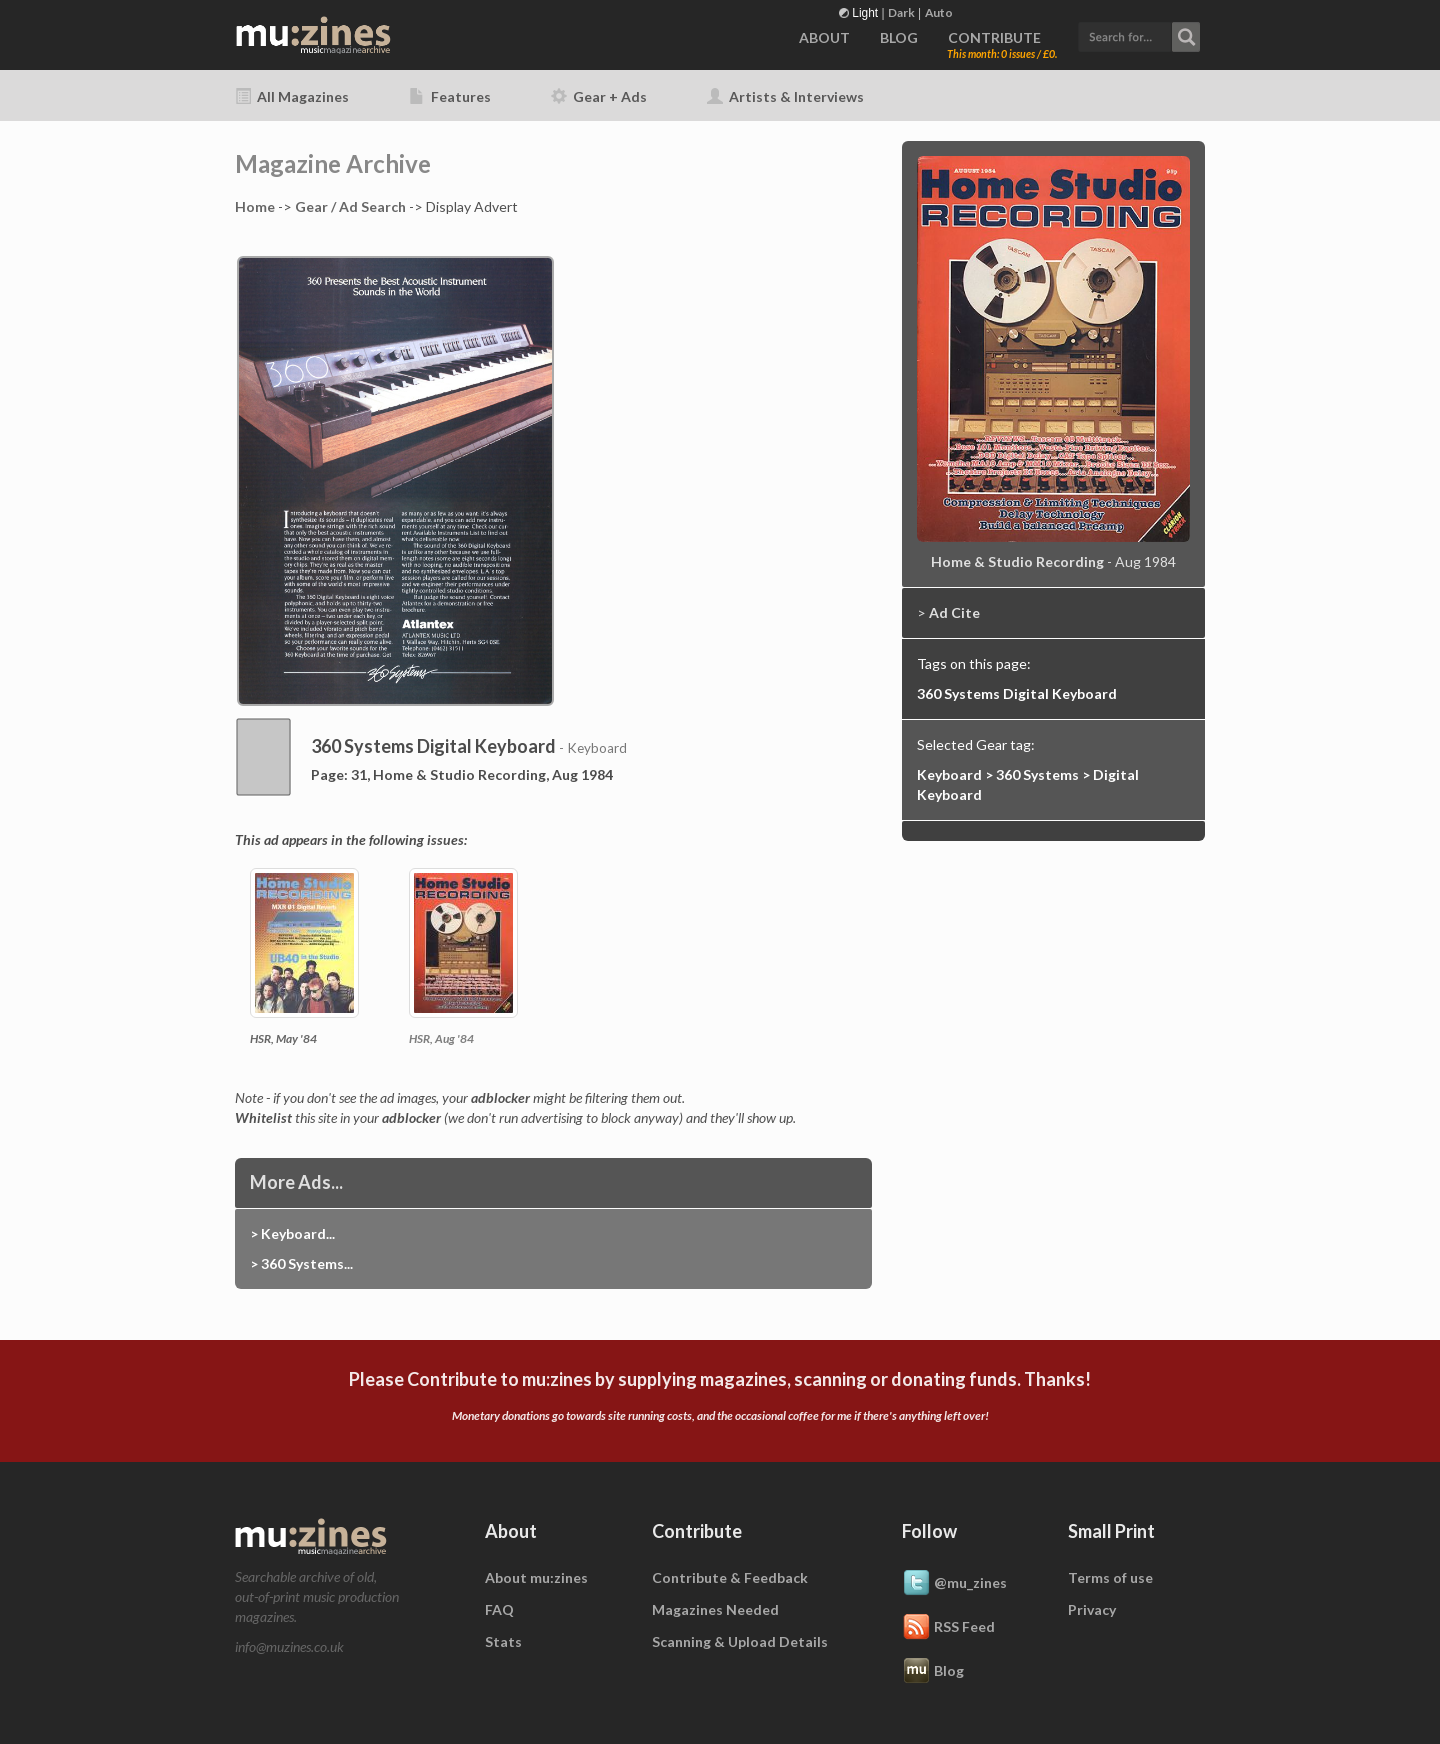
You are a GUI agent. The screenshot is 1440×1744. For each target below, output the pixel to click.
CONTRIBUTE (994, 37)
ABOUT (824, 37)
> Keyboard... (292, 1233)
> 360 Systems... (301, 1263)
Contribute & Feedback (730, 1577)
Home (255, 206)
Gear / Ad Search (350, 206)
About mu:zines (536, 1577)
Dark (901, 12)
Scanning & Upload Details (740, 1641)
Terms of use (1110, 1577)
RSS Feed (948, 1628)
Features (450, 96)
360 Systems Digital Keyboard (1017, 693)
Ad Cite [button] (954, 612)
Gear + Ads (599, 96)
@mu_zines (954, 1584)
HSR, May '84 (283, 1038)
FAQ (499, 1609)
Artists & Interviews (785, 96)
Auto (939, 12)
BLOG (899, 37)
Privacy (1092, 1609)
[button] (1139, 34)
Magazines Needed (715, 1609)
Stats (503, 1641)
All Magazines (292, 96)
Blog (933, 1672)
